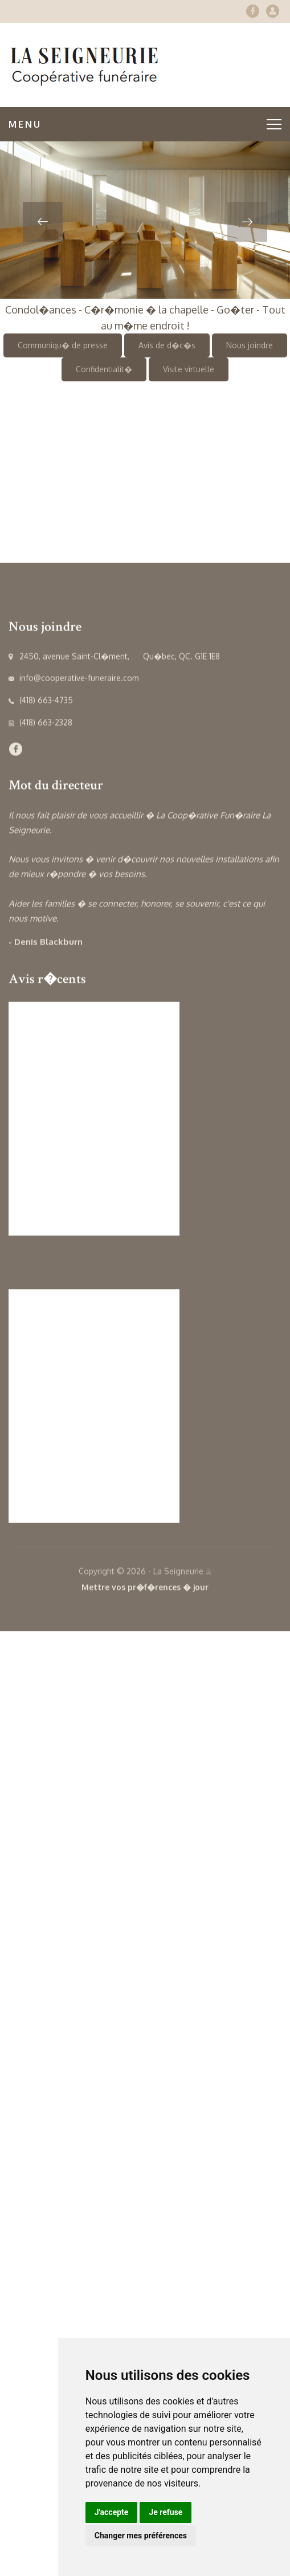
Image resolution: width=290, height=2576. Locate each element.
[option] (145, 220)
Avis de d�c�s (166, 345)
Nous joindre (249, 345)
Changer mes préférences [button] (141, 2535)
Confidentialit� (104, 369)
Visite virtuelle (188, 369)
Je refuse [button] (165, 2512)
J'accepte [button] (112, 2512)
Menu (145, 124)
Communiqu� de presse (63, 345)
